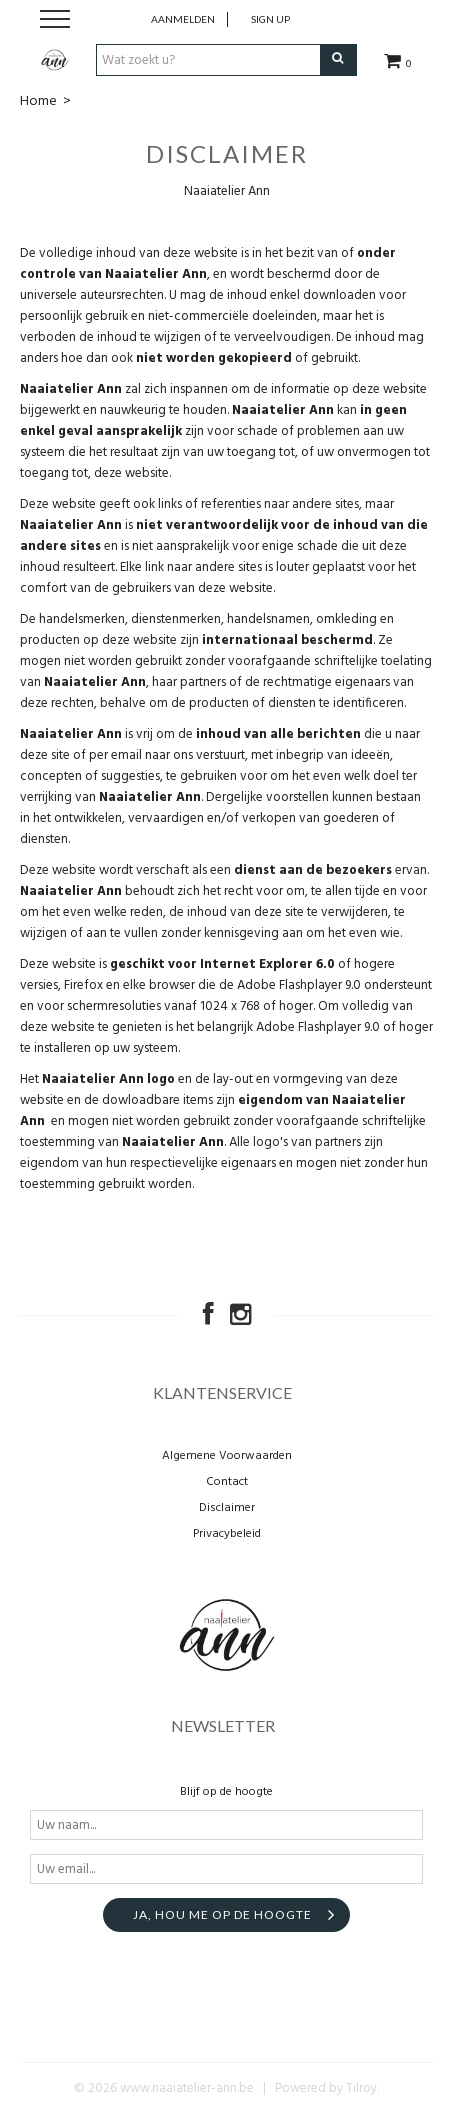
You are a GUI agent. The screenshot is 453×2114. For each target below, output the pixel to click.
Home (38, 101)
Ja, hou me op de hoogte (222, 1914)
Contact (227, 1482)
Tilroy (361, 2088)
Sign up (270, 19)
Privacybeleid (227, 1534)
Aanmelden (183, 19)
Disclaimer (227, 1508)
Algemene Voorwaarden (227, 1456)
